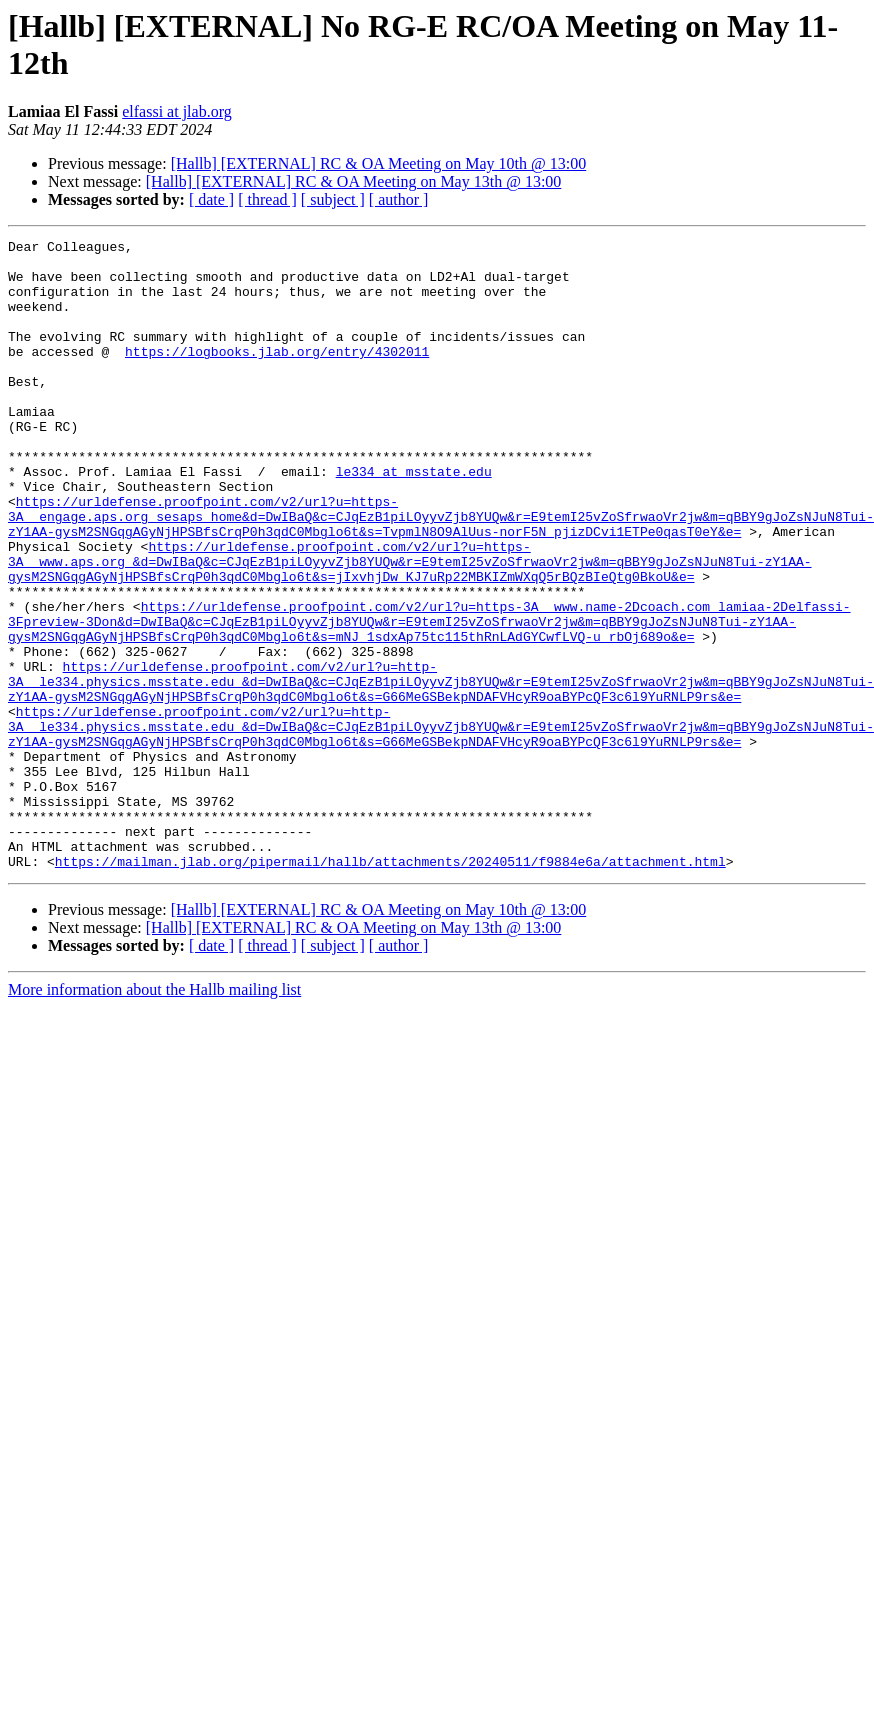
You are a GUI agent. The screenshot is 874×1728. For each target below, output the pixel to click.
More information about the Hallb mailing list (154, 1115)
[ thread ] (267, 199)
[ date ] (211, 199)
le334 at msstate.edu (414, 519)
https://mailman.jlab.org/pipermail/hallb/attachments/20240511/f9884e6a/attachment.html (390, 987)
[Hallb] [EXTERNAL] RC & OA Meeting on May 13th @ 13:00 (354, 181)
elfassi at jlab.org (176, 111)
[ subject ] (333, 199)
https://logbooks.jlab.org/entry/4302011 (277, 375)
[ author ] (399, 199)
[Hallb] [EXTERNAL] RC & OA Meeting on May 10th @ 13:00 (379, 163)
